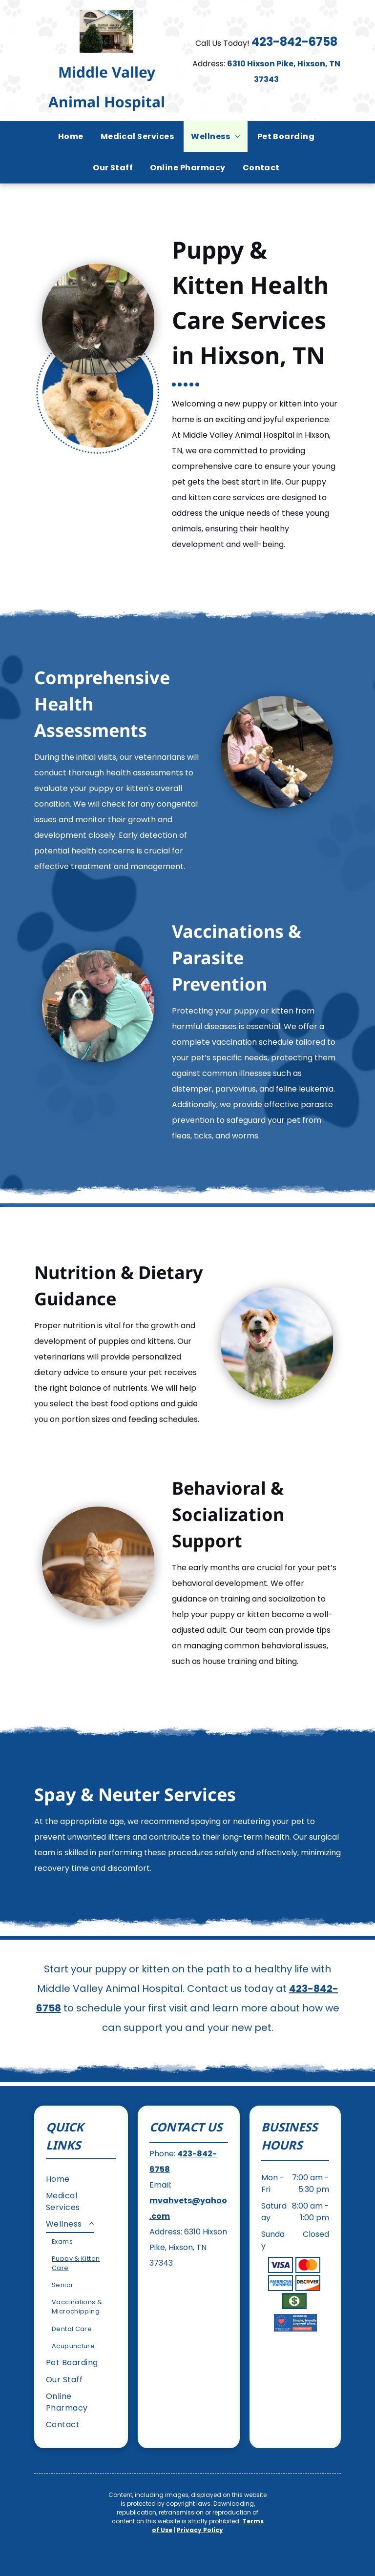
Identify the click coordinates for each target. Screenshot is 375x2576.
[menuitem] (72, 136)
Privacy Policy (200, 2530)
